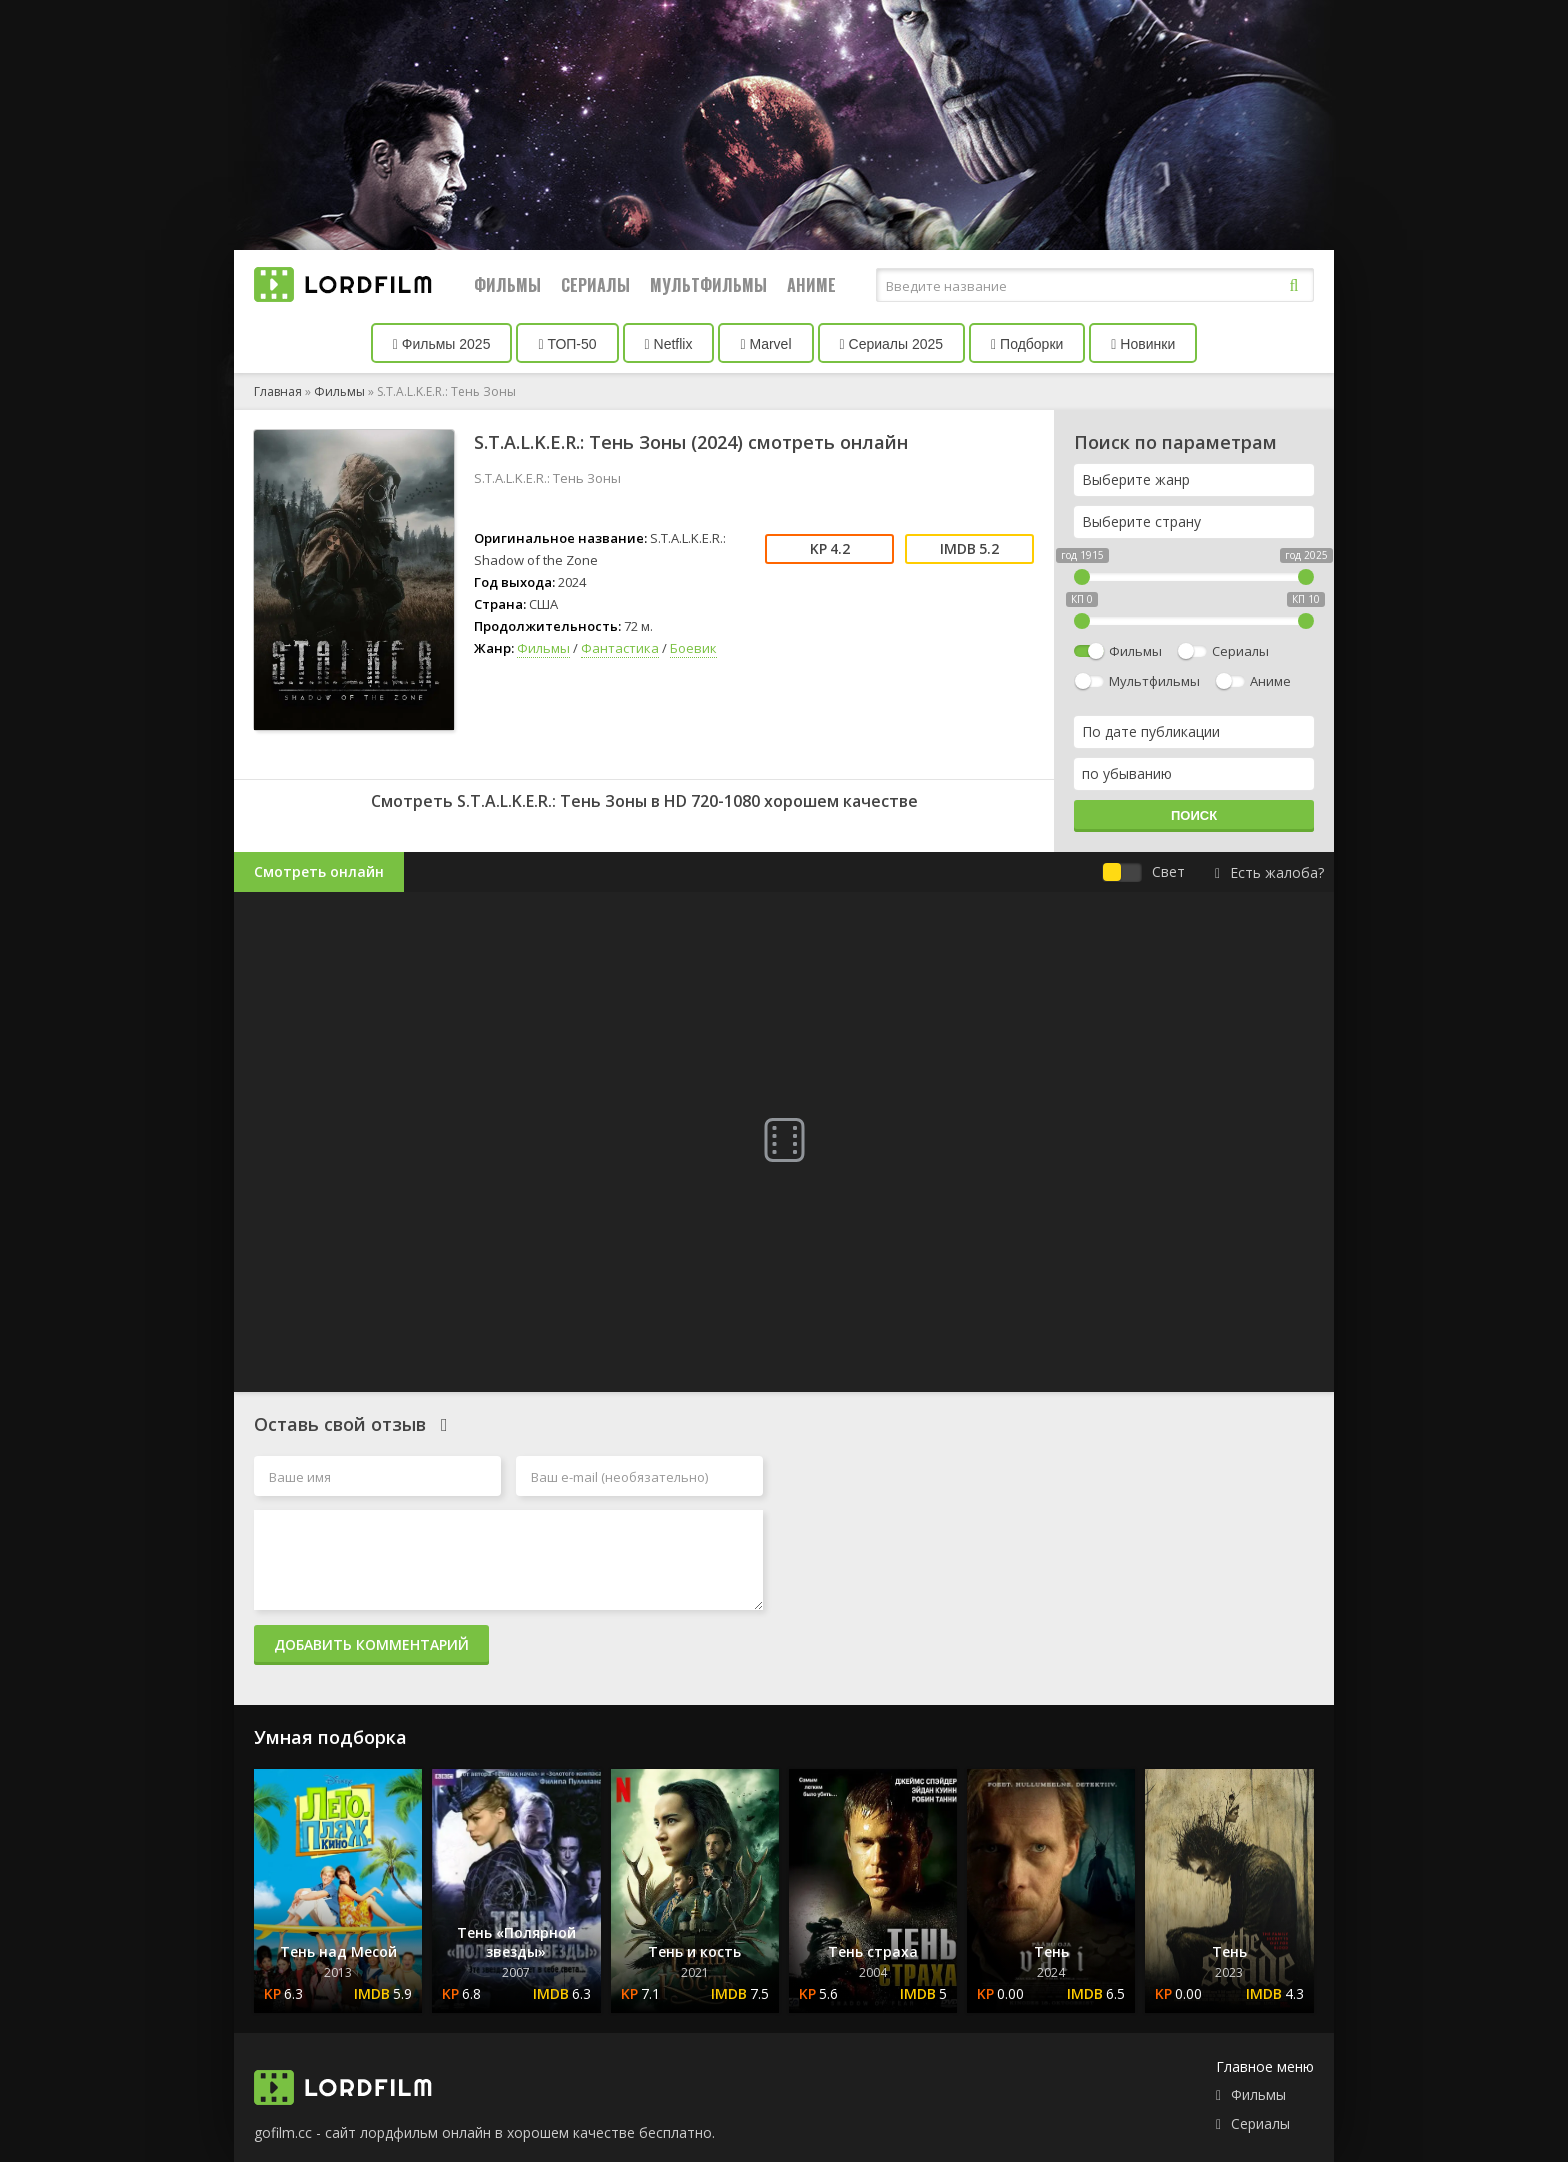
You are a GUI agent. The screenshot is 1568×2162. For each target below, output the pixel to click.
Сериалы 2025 (892, 344)
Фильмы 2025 (442, 344)
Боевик (693, 648)
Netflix (669, 344)
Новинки (1143, 344)
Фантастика (620, 648)
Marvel (765, 344)
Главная (278, 391)
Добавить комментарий (371, 1644)
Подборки (1027, 344)
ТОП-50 (567, 344)
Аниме (811, 285)
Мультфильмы (708, 285)
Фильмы (507, 285)
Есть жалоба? (1269, 872)
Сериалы (595, 285)
